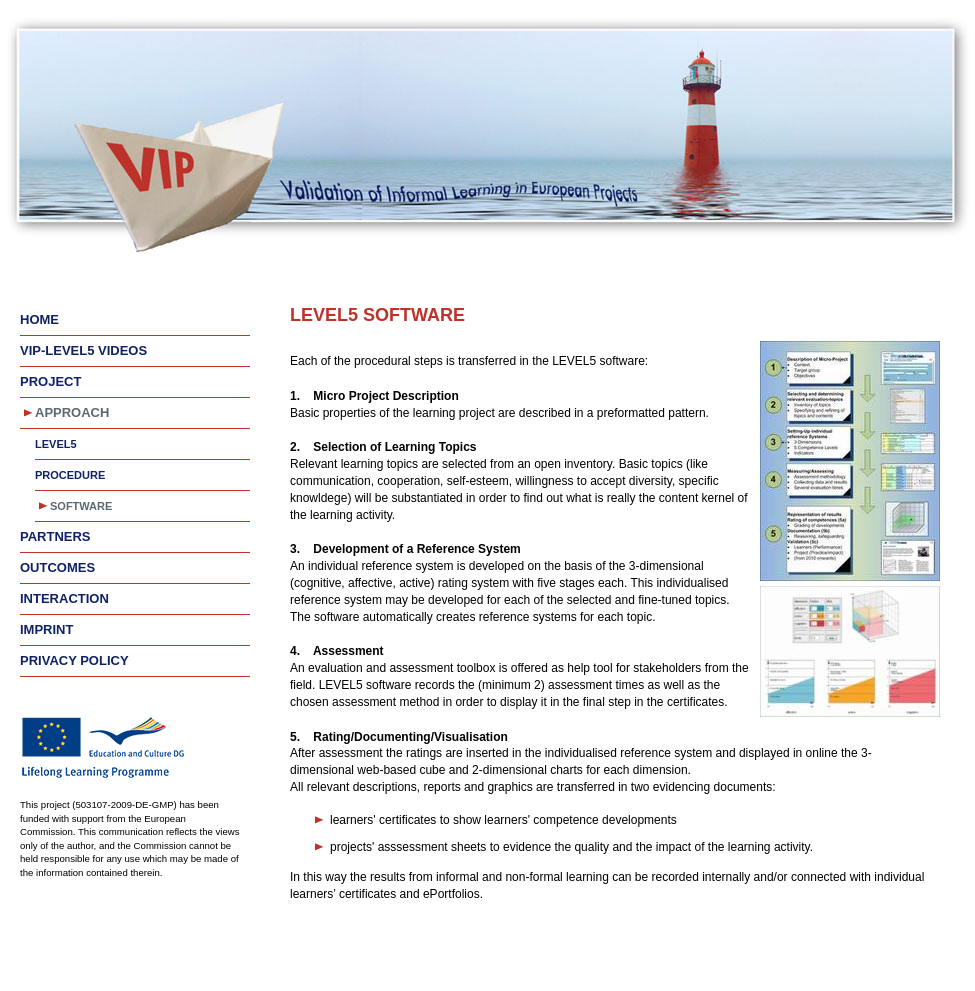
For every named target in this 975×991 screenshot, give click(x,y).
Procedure (70, 475)
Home (39, 319)
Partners (55, 536)
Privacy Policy (74, 660)
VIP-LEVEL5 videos (83, 350)
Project (50, 381)
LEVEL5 (56, 444)
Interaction (64, 598)
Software (81, 506)
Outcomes (57, 567)
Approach (72, 412)
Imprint (46, 629)
